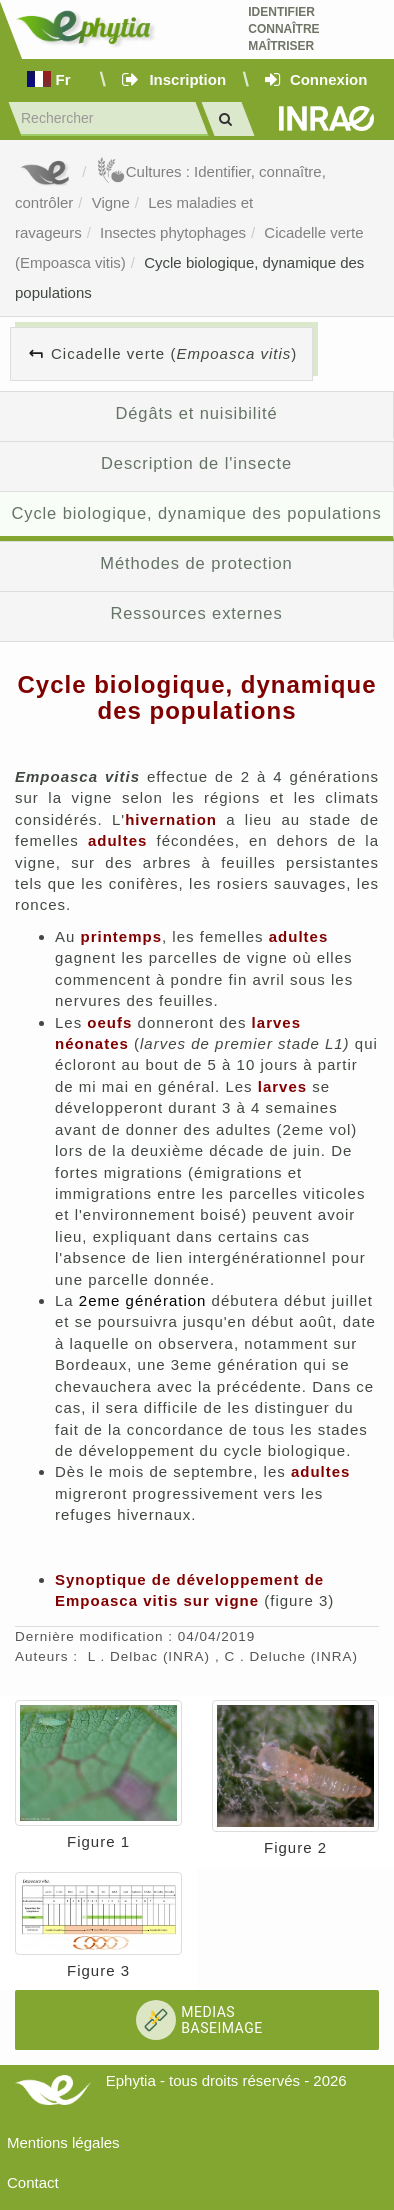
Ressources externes (196, 613)
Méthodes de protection (196, 563)
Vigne (111, 202)
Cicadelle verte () (174, 353)
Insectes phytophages (173, 232)
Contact (33, 2182)
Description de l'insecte (196, 463)
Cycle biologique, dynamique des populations (196, 513)
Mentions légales (63, 2142)
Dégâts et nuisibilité (196, 413)
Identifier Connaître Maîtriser (283, 29)
